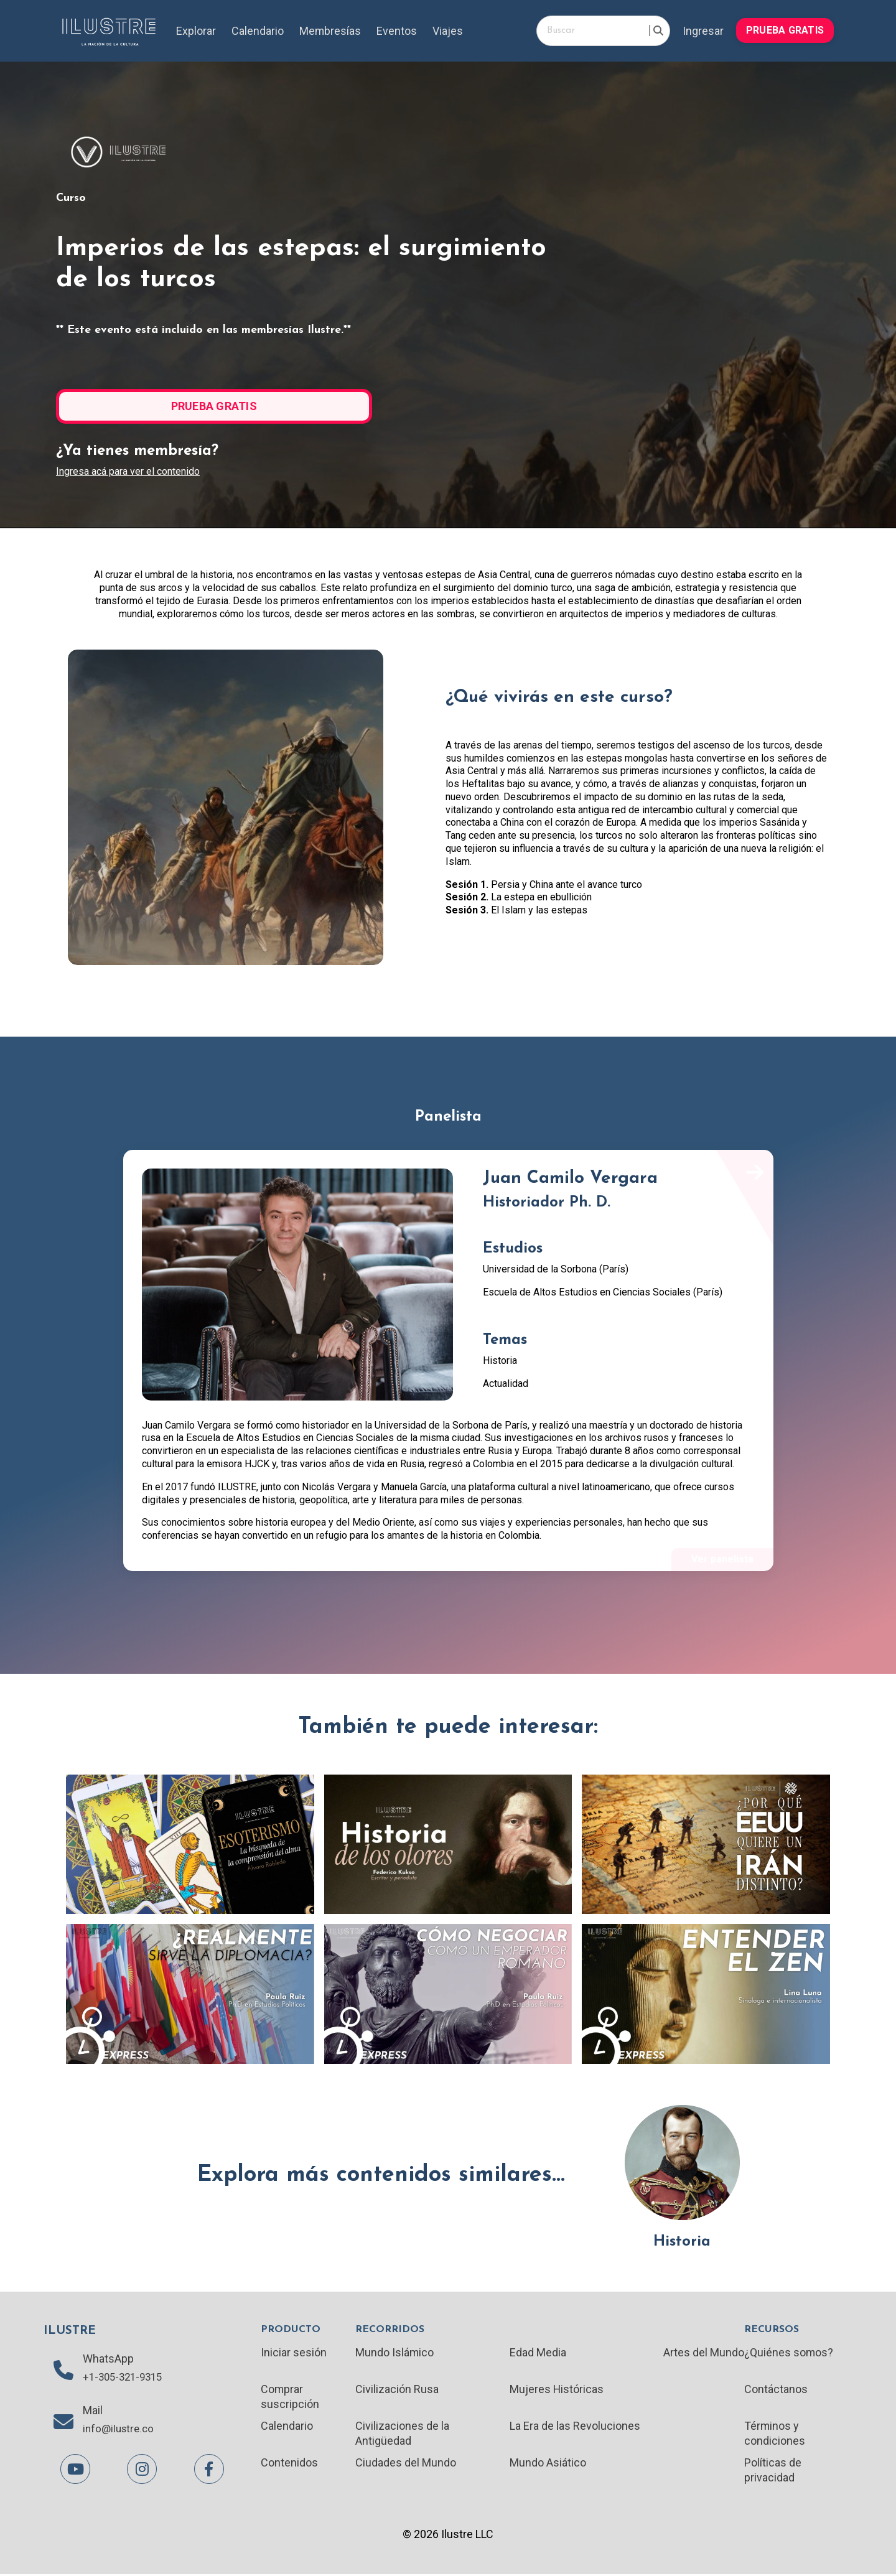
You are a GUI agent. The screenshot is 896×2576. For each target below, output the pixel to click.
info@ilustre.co (120, 2430)
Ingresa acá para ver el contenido (128, 471)
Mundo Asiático (548, 2464)
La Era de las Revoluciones (575, 2427)
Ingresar (703, 30)
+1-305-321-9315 (126, 2378)
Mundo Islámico (394, 2352)
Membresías (330, 30)
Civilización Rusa (397, 2389)
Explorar (196, 30)
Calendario (257, 30)
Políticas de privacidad (772, 2471)
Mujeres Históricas (557, 2389)
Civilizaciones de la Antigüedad (402, 2434)
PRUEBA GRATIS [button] (785, 30)
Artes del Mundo (703, 2352)
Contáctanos (776, 2389)
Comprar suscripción (290, 2396)
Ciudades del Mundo (405, 2464)
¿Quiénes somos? (789, 2352)
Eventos (397, 30)
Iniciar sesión (294, 2352)
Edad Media (538, 2352)
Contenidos (289, 2464)
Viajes (448, 30)
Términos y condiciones (774, 2434)
